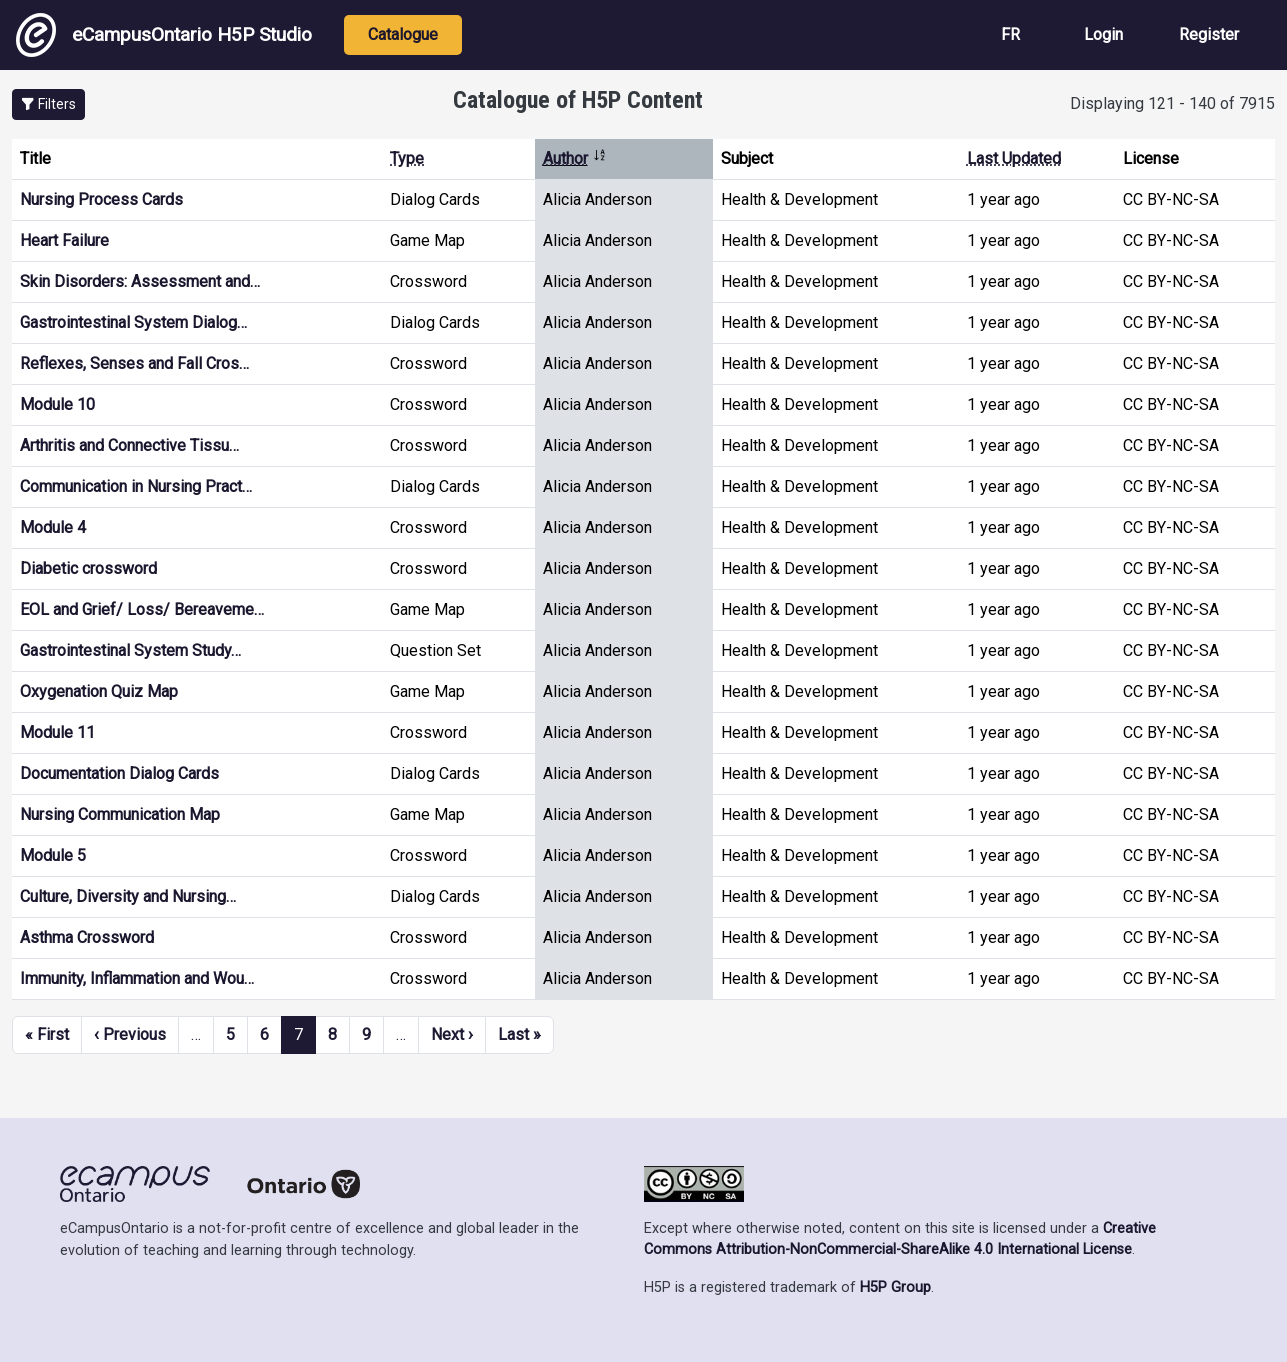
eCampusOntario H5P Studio (164, 35)
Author (575, 158)
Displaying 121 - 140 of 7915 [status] (1172, 103)
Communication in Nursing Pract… (136, 486)
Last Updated (1014, 158)
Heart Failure (64, 240)
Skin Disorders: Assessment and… (140, 281)
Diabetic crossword (88, 568)
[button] (48, 104)
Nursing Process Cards (101, 199)
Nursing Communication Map (120, 814)
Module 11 (57, 732)
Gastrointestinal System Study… (130, 650)
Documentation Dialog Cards (119, 773)
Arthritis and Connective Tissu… (129, 445)
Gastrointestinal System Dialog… (133, 322)
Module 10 (57, 404)
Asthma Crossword (87, 937)
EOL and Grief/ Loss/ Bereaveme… (142, 609)
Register (1209, 34)
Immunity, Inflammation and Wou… (137, 978)
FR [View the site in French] (1010, 34)
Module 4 (53, 527)
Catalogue (403, 34)
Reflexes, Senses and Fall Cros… (134, 363)
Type (407, 158)
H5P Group (895, 1287)
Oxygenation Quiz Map (99, 691)
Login (1103, 34)
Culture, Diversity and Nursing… (128, 896)
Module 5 (53, 855)
